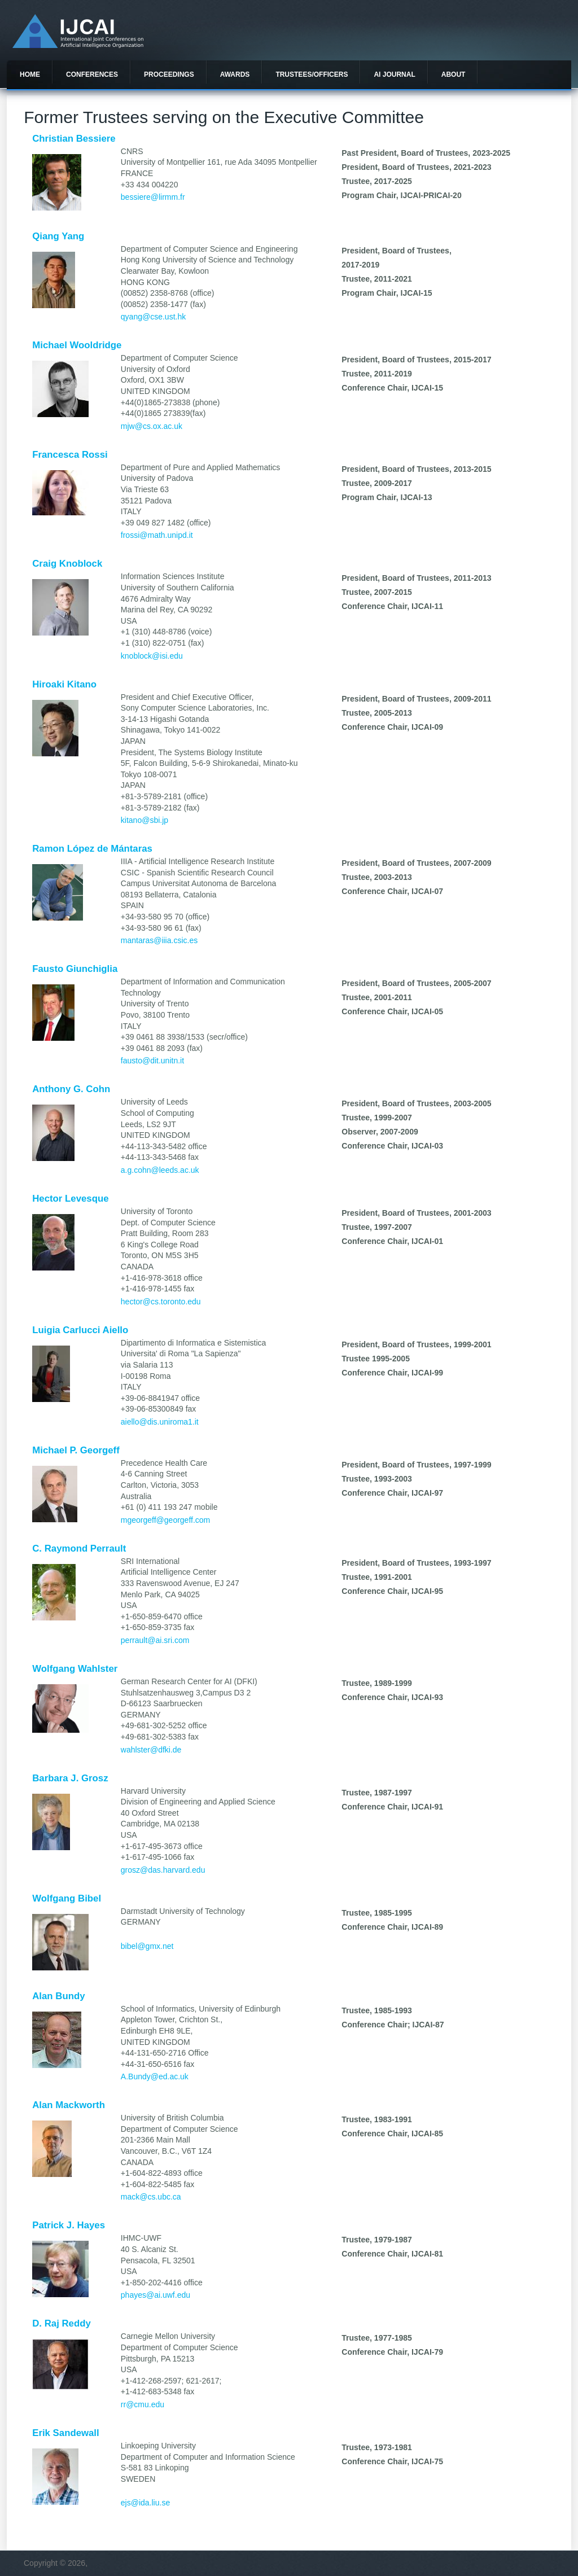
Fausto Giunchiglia (74, 968)
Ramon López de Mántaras (92, 848)
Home (30, 74)
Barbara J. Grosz (70, 1778)
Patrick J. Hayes (68, 2225)
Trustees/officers (311, 74)
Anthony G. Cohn (71, 1089)
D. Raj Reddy (61, 2323)
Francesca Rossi (69, 454)
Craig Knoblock (67, 563)
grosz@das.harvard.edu (163, 1869)
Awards (235, 74)
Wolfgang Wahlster (74, 1668)
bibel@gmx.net (147, 1946)
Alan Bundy (58, 1996)
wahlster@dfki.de (151, 1749)
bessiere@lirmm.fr (153, 196)
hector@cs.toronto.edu (161, 1301)
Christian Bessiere (73, 138)
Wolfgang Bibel (66, 1898)
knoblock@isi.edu (152, 655)
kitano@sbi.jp (144, 820)
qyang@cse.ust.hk (153, 316)
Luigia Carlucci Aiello (80, 1330)
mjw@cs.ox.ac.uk (151, 426)
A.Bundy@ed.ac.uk (155, 2076)
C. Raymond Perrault (79, 1548)
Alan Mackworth (68, 2105)
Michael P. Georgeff (76, 1450)
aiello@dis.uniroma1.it (160, 1421)
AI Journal (394, 74)
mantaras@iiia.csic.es (159, 940)
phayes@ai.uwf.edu (155, 2294)
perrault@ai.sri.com (155, 1640)
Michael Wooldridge (76, 345)
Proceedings (169, 74)
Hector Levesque (70, 1198)
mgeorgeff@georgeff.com (165, 1519)
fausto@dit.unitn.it (152, 1060)
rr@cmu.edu (142, 2404)
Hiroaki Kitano (64, 684)
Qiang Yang (58, 236)
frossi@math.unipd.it (157, 535)
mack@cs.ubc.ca (151, 2196)
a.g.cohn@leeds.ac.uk (160, 1170)
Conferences (92, 74)
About (453, 74)
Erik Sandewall (65, 2433)
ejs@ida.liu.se (145, 2502)
